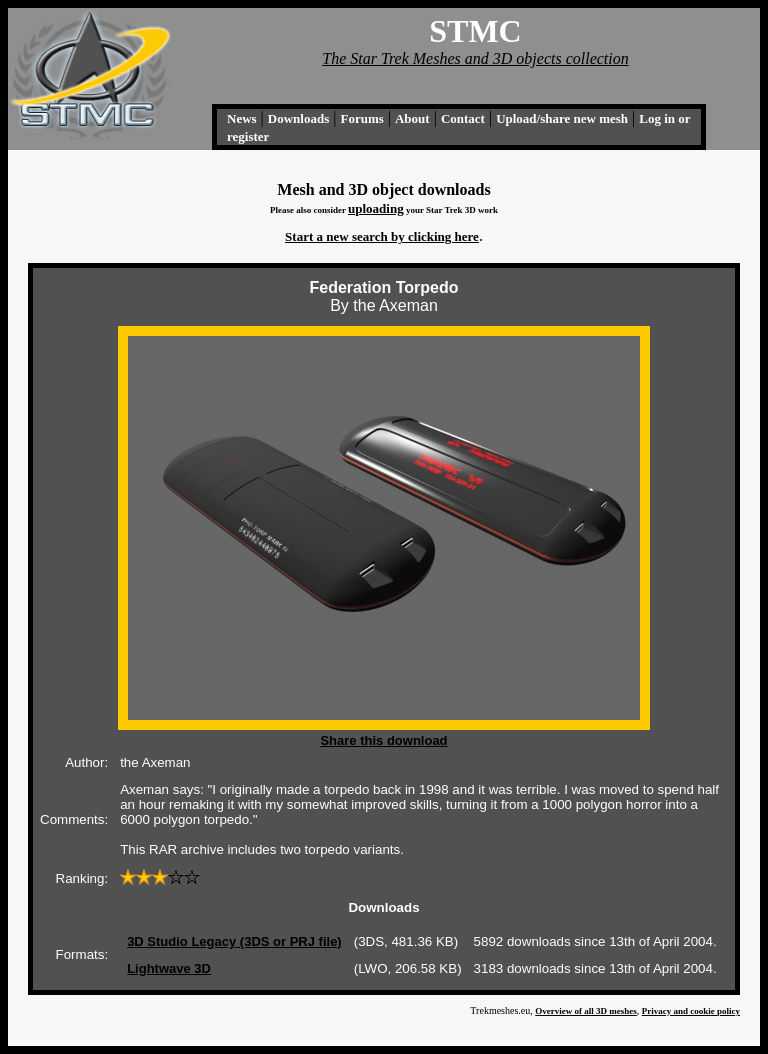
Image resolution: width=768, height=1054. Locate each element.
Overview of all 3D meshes (585, 1011)
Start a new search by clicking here (382, 236)
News (242, 118)
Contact (463, 118)
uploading (376, 208)
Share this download (383, 740)
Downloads (298, 118)
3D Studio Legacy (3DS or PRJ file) (234, 941)
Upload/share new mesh (562, 118)
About (412, 118)
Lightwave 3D (169, 968)
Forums (361, 118)
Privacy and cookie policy (691, 1011)
